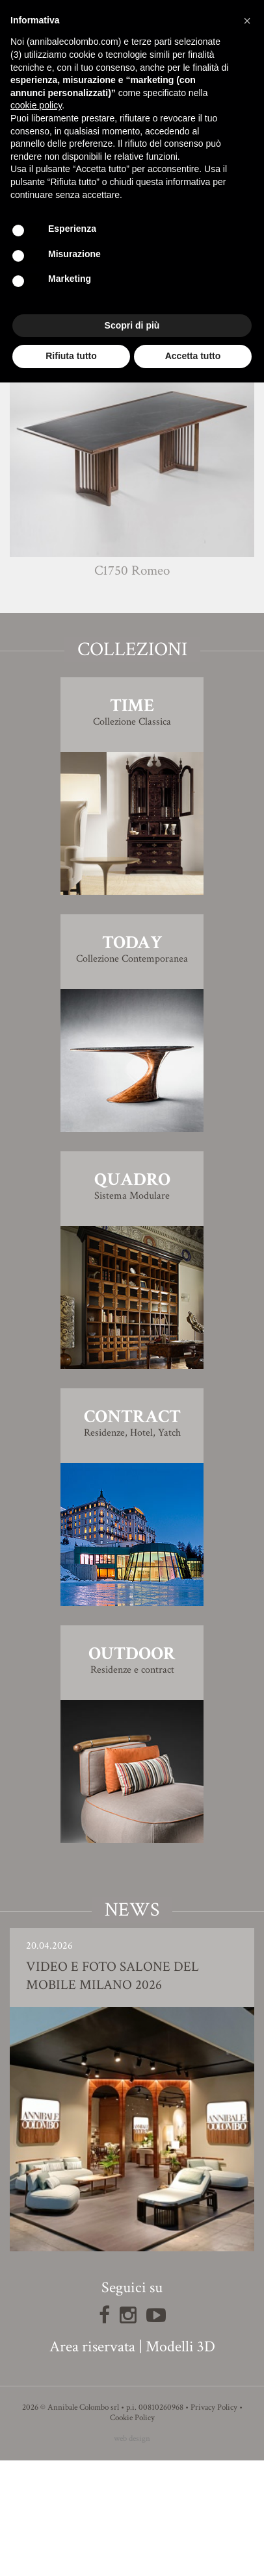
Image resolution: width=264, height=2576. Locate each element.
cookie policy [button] (36, 105)
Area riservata (92, 2462)
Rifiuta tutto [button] (71, 356)
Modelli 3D (180, 2462)
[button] (247, 20)
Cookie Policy (132, 2533)
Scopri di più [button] (132, 325)
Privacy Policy (214, 2523)
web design (132, 2554)
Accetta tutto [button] (193, 356)
